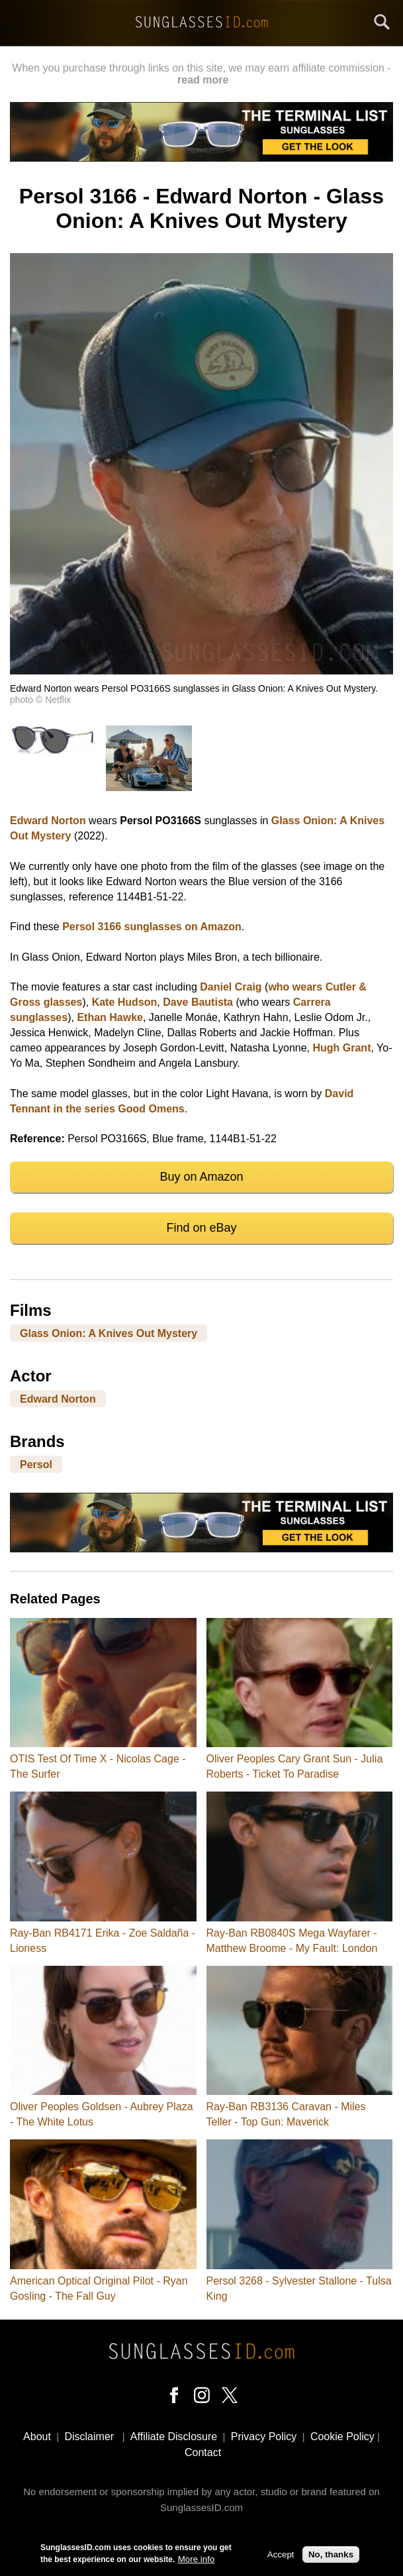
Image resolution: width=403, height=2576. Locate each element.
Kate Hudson (124, 1002)
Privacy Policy (264, 2436)
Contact (203, 2452)
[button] (201, 670)
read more (202, 79)
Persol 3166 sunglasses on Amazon (152, 926)
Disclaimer (89, 2436)
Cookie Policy (342, 2436)
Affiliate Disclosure (173, 2436)
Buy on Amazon (201, 1176)
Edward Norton (48, 820)
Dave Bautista (198, 1002)
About (37, 2436)
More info (196, 2560)
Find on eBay (201, 1227)
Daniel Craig (230, 987)
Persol (36, 1464)
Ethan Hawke (110, 1017)
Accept (280, 2556)
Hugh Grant (341, 1047)
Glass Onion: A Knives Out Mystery (108, 1333)
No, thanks (330, 2556)
